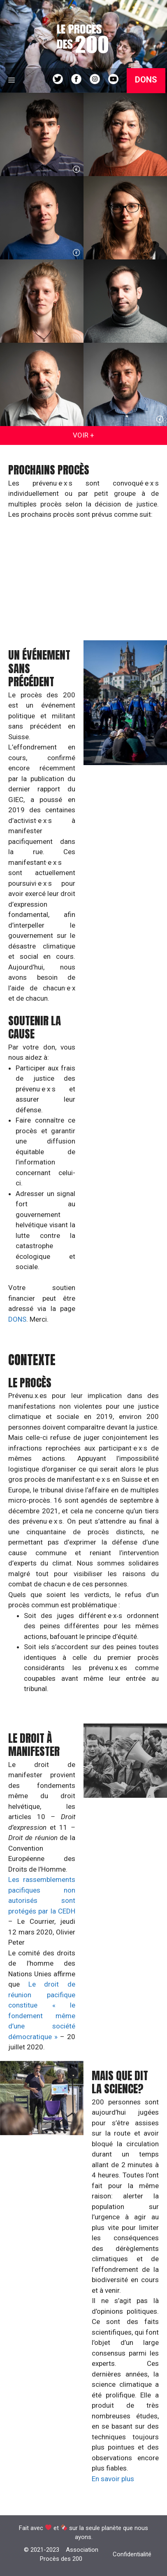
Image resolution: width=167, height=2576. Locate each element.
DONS (17, 1319)
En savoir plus (113, 2479)
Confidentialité (132, 2554)
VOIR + (83, 435)
